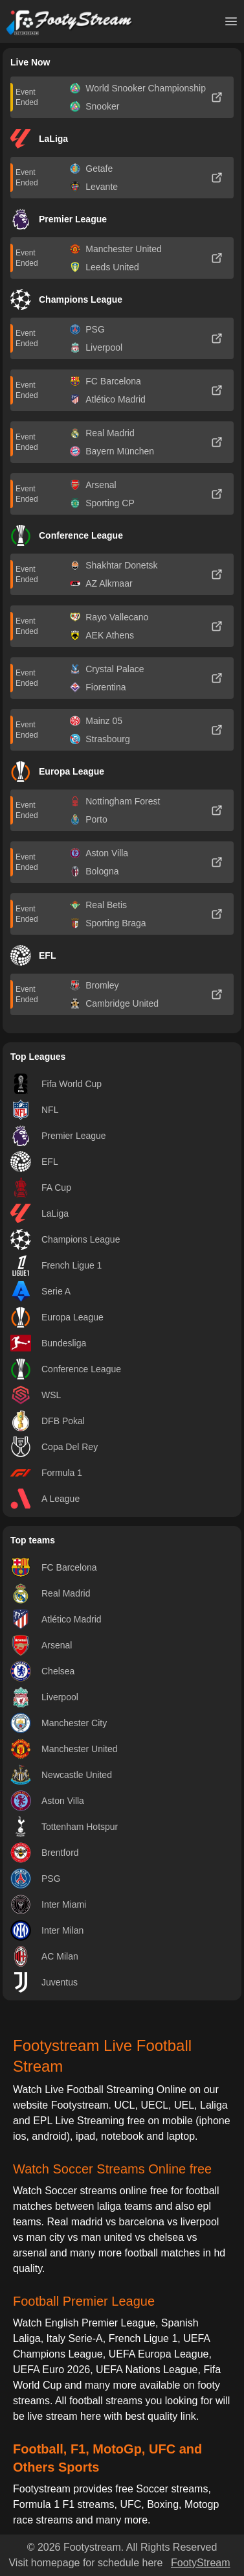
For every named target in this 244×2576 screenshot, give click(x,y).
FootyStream (200, 2562)
